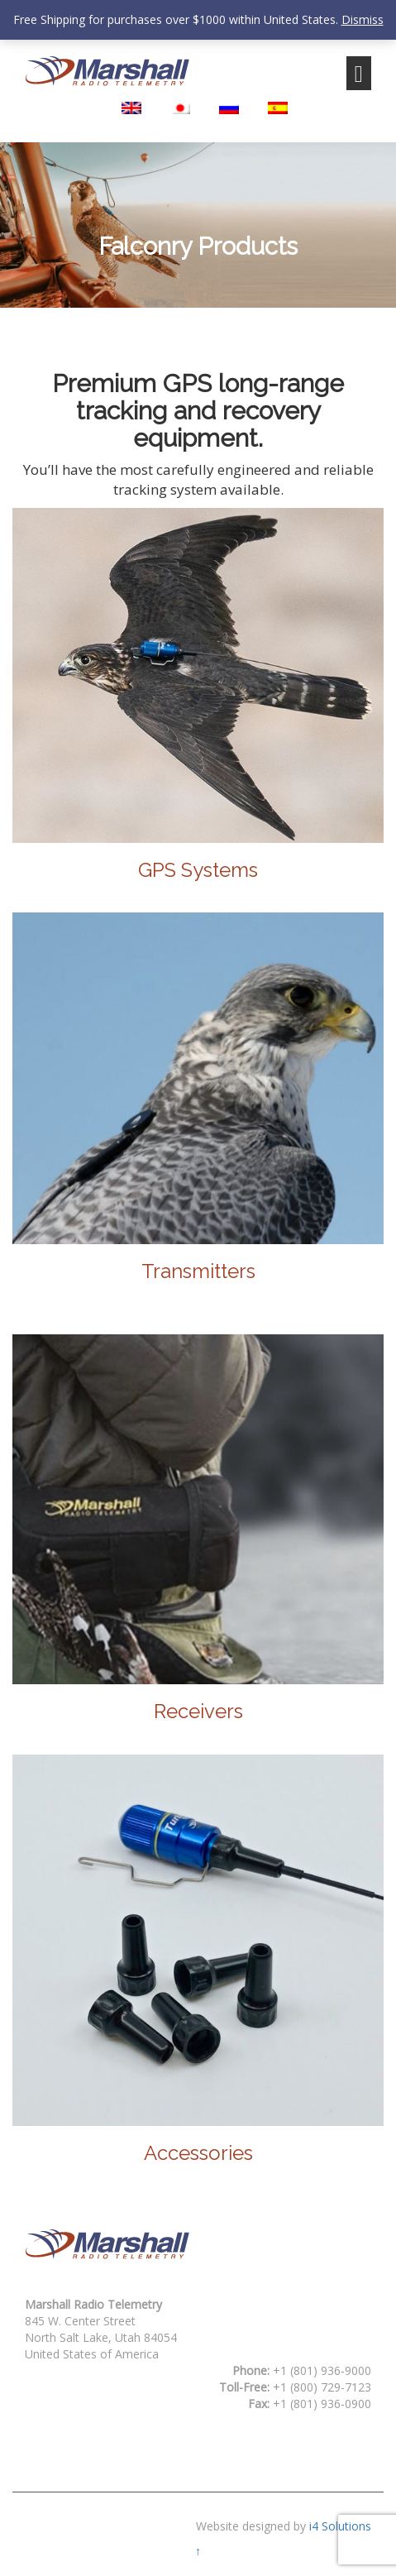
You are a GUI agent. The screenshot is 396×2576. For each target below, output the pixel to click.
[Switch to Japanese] (180, 108)
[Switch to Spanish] (278, 108)
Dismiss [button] (362, 19)
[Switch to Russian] (229, 108)
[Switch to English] (131, 108)
